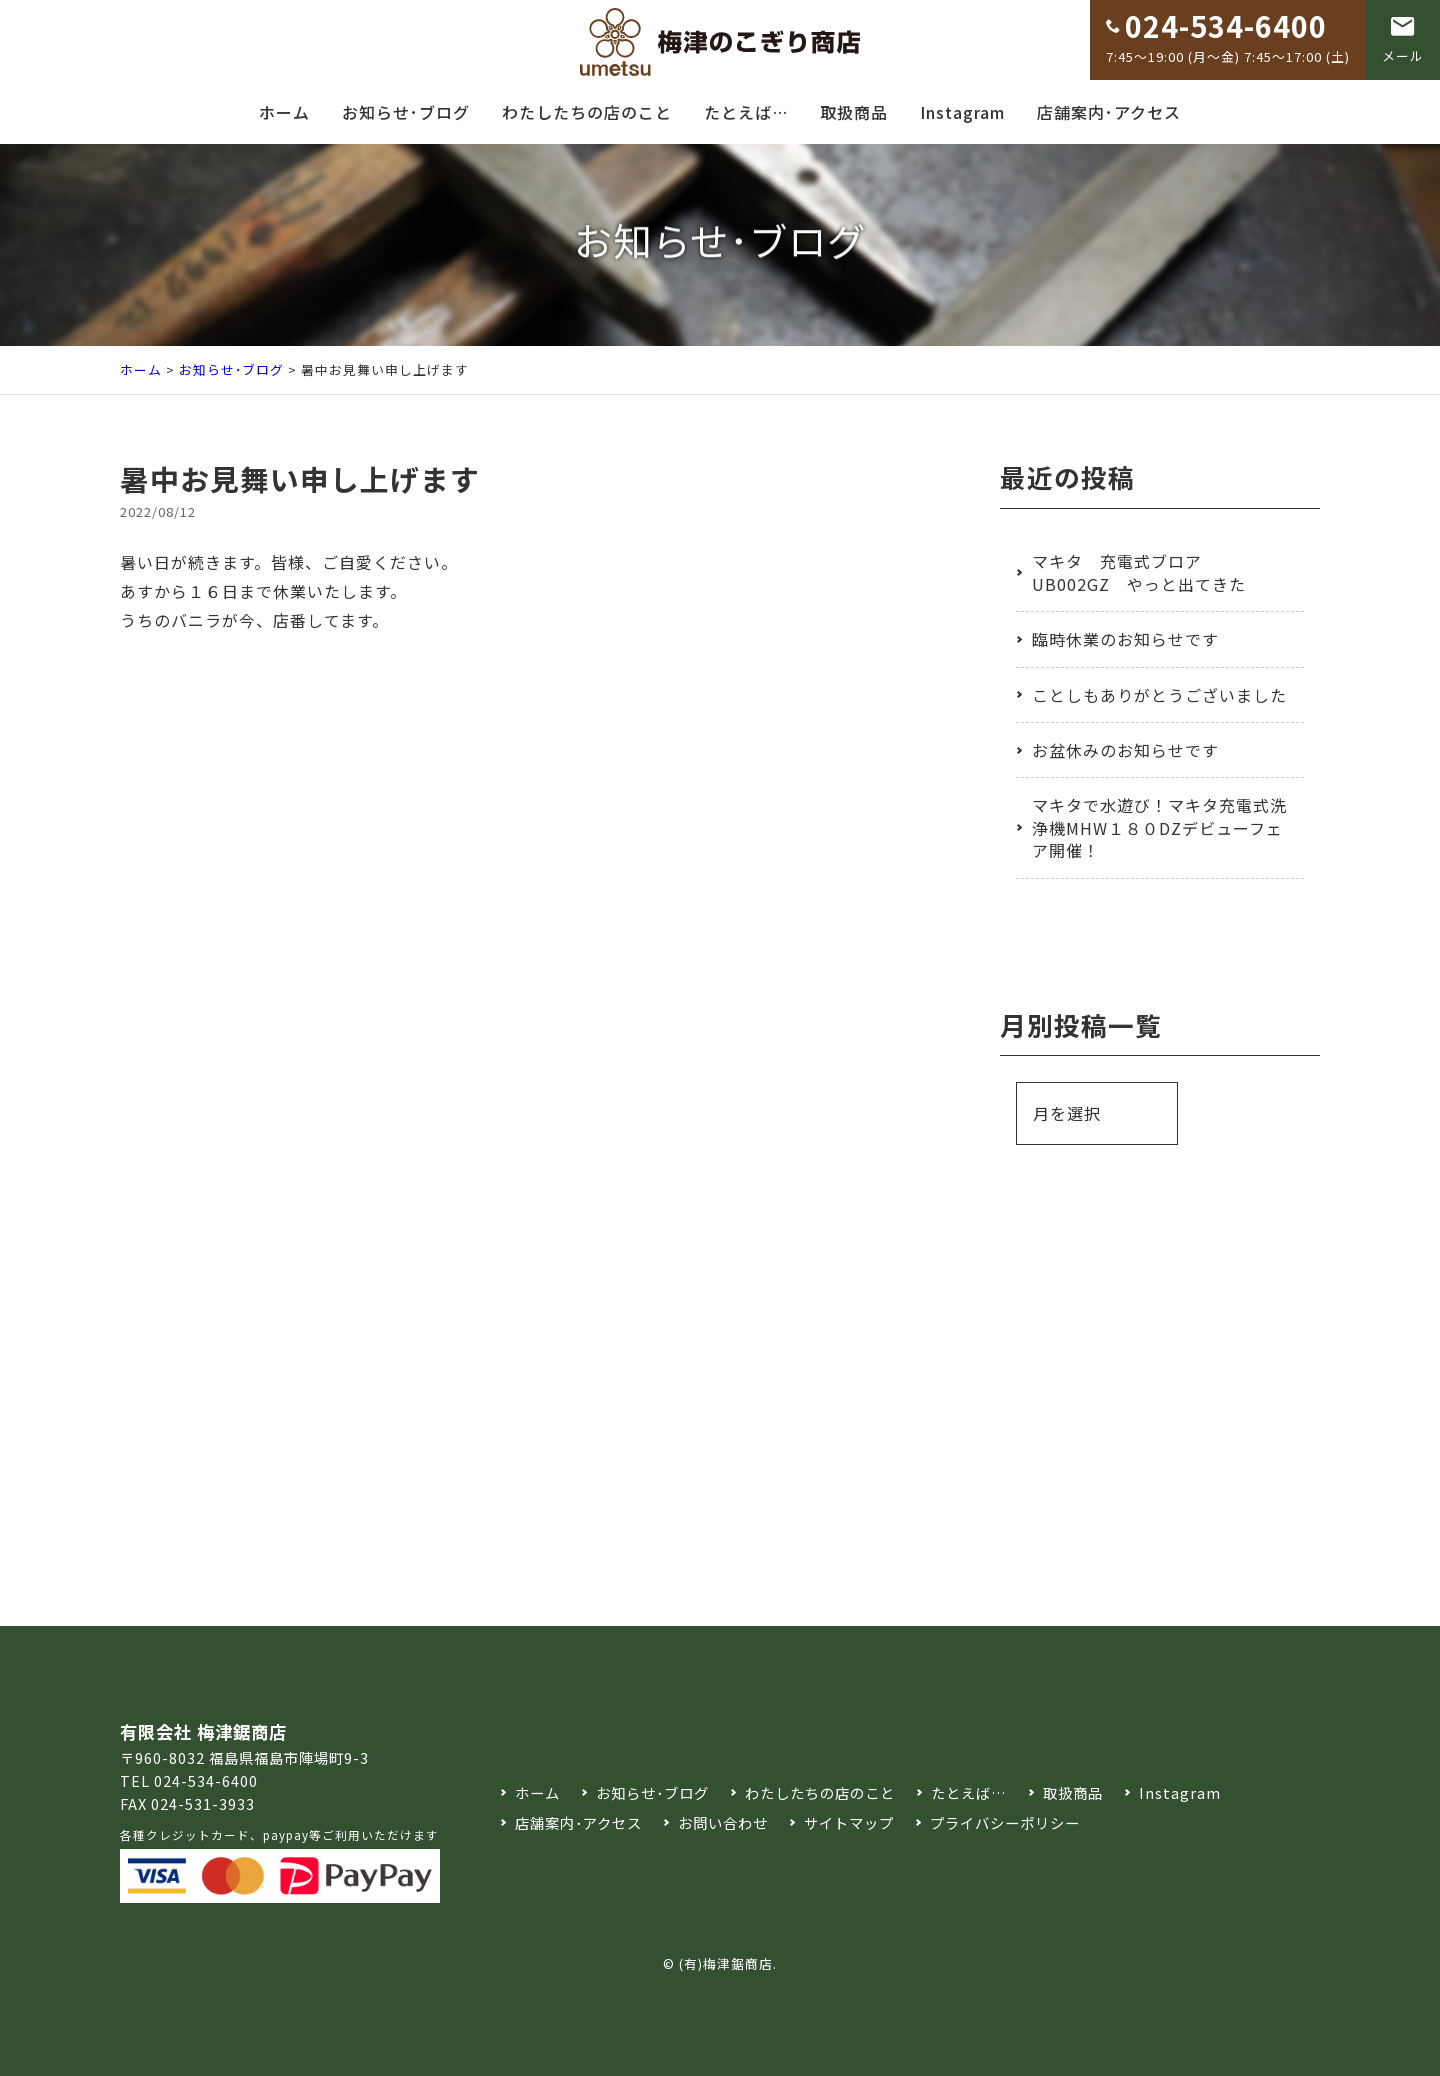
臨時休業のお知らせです (1125, 639)
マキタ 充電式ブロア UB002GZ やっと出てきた (1139, 572)
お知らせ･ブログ (406, 112)
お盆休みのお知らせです (1125, 750)
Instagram (962, 112)
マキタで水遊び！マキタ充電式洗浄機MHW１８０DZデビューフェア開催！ (1159, 827)
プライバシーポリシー (1005, 1822)
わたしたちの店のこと (587, 112)
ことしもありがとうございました (1159, 695)
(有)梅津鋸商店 (726, 1963)
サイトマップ (849, 1822)
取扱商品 (854, 112)
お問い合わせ (723, 1822)
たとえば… (746, 112)
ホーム (284, 112)
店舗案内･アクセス (1109, 112)
